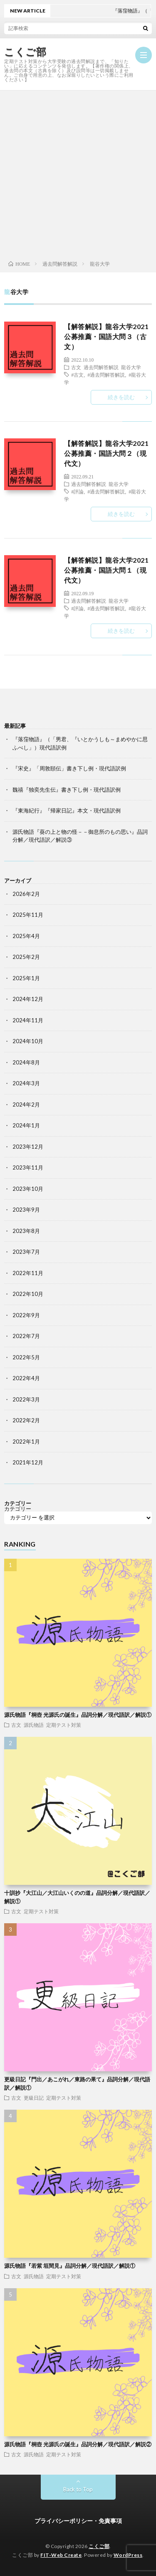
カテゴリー (17, 1509)
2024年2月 (26, 1104)
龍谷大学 (131, 367)
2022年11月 (27, 1273)
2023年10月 (27, 1188)
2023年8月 (26, 1231)
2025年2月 (26, 956)
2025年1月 (26, 978)
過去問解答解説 (101, 367)
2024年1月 (26, 1125)
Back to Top (78, 2489)
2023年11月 (27, 1167)
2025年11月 (27, 914)
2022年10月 (27, 1294)
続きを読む (121, 397)
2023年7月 (26, 1251)
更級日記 (34, 2097)
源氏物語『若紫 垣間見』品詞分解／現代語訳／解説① (69, 2265)
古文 (76, 367)
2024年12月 (27, 999)
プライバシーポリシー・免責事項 (78, 2520)
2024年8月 (26, 1062)
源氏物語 (34, 1724)
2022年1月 (26, 1441)
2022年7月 (26, 1336)
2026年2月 (26, 894)
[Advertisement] (78, 173)
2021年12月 (27, 1462)
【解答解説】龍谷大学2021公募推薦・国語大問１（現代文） (106, 570)
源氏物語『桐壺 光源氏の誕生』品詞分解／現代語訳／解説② (77, 2444)
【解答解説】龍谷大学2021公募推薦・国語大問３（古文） (106, 336)
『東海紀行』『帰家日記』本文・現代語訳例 (66, 810)
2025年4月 (26, 936)
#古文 (77, 374)
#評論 (77, 491)
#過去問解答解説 (106, 374)
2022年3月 (26, 1399)
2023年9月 (26, 1209)
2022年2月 (26, 1420)
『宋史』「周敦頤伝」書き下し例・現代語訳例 (69, 768)
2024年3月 (26, 1083)
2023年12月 (27, 1146)
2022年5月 (26, 1357)
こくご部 (25, 52)
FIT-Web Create (61, 2555)
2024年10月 (27, 1041)
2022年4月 (26, 1378)
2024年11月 (27, 1020)
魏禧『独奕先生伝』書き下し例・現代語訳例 (66, 789)
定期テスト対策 (63, 1724)
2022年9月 (26, 1315)
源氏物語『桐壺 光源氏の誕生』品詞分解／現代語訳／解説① (77, 1714)
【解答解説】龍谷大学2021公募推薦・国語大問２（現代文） (106, 453)
